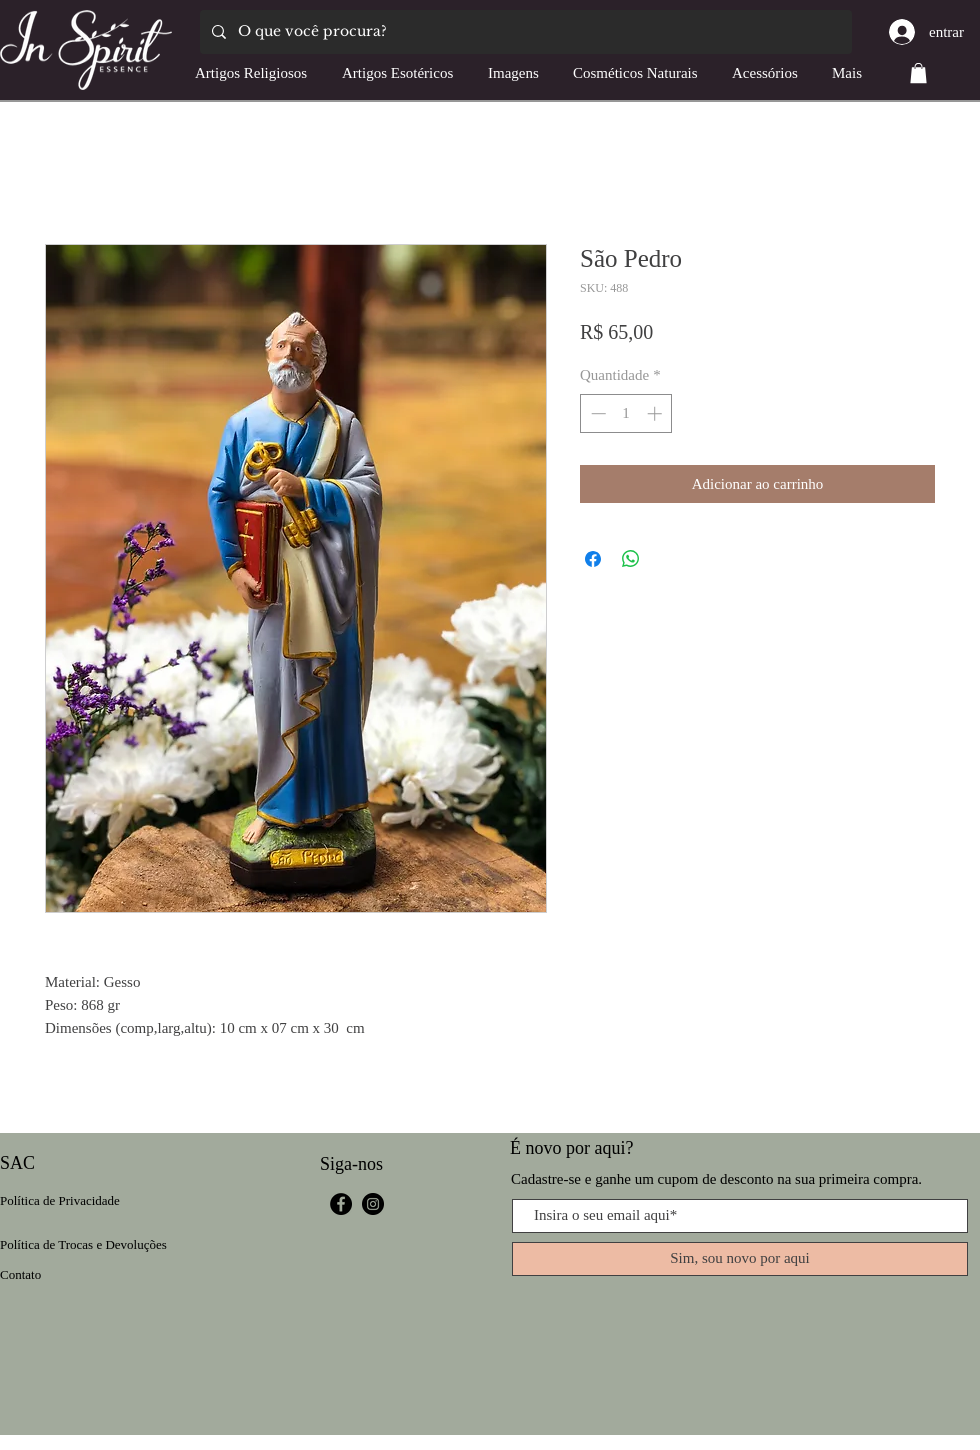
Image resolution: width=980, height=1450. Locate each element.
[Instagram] (373, 1204)
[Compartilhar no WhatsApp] (631, 559)
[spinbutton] (626, 413)
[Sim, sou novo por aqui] (740, 1259)
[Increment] (656, 413)
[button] (918, 73)
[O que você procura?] (524, 32)
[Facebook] (341, 1204)
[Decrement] (596, 413)
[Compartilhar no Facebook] (593, 559)
